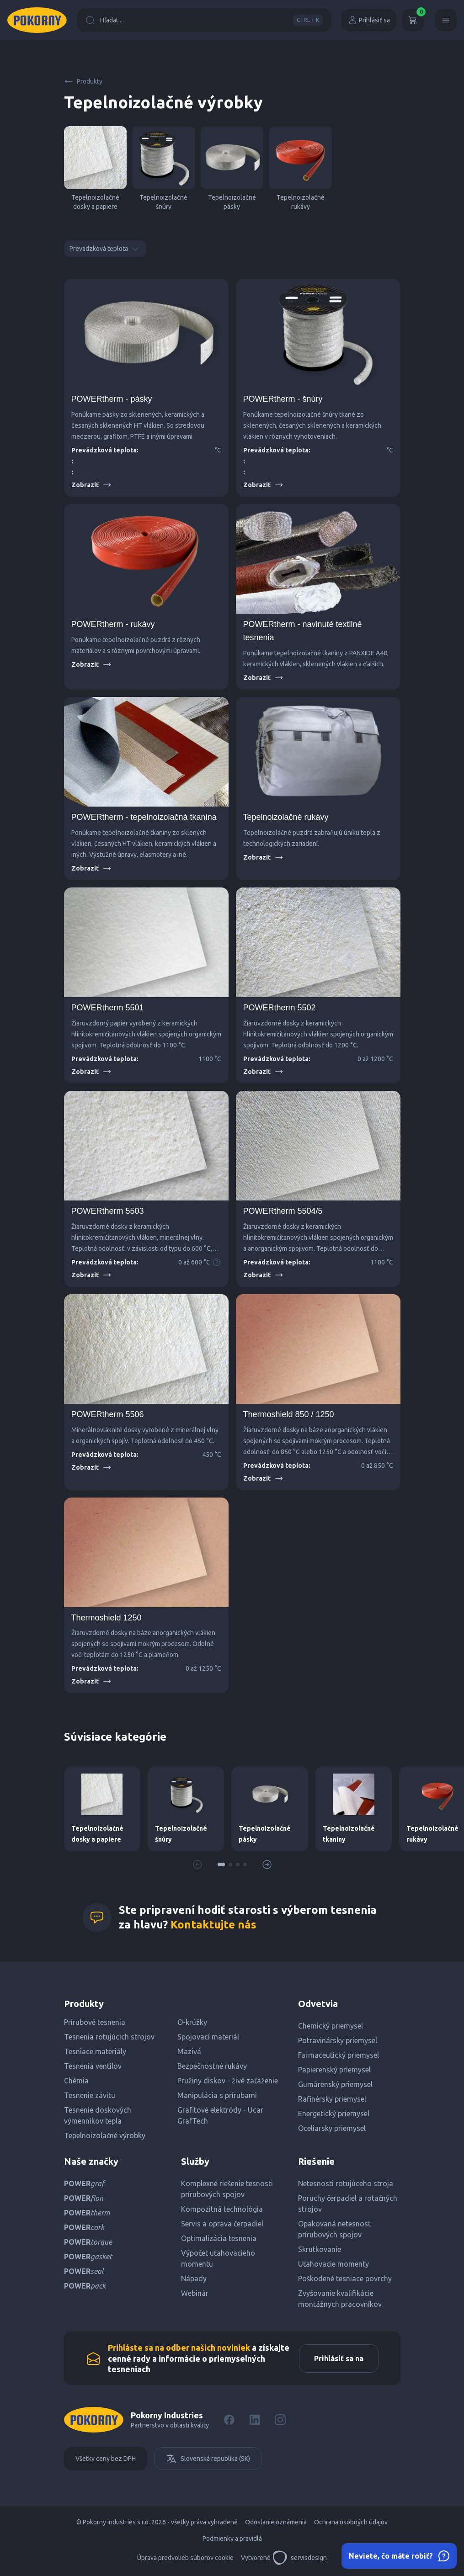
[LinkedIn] (254, 2419)
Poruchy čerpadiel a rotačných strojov (347, 2203)
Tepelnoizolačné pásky (232, 168)
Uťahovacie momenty (333, 2264)
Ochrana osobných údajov (351, 2522)
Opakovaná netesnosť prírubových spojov (334, 2229)
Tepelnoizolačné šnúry (163, 168)
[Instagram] (280, 2419)
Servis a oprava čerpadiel (222, 2224)
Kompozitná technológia (222, 2209)
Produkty (83, 81)
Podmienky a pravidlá (232, 2538)
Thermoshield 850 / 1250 (288, 1414)
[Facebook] (229, 2419)
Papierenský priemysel (334, 2070)
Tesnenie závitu (89, 2095)
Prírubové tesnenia (94, 2022)
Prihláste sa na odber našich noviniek (179, 2347)
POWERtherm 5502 (279, 1007)
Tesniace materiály (95, 2051)
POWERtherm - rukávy (113, 624)
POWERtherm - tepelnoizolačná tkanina (144, 817)
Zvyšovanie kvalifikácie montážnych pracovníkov (340, 2298)
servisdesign (299, 2557)
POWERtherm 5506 (107, 1414)
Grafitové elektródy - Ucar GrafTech (220, 2115)
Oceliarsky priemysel (332, 2128)
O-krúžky (192, 2022)
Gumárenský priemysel (335, 2084)
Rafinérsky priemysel (332, 2099)
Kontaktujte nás (213, 1924)
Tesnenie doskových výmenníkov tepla (97, 2115)
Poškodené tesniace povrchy (345, 2278)
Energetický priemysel (333, 2113)
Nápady (194, 2278)
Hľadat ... (204, 20)
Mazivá (189, 2051)
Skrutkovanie (319, 2249)
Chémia (76, 2081)
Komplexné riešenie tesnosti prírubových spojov (227, 2189)
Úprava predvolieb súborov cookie (185, 2557)
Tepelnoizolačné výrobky (104, 2135)
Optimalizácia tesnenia (218, 2238)
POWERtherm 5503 (107, 1211)
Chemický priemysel (330, 2026)
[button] (221, 1864)
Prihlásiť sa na (338, 2358)
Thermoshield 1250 (106, 1617)
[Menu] (446, 20)
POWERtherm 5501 (107, 1007)
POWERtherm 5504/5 (283, 1211)
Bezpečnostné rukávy (212, 2066)
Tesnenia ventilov (93, 2066)
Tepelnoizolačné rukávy (300, 168)
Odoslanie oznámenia (276, 2522)
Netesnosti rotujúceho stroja (345, 2183)
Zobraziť (91, 484)
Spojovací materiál (208, 2037)
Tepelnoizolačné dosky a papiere (95, 168)
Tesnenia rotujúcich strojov (109, 2037)
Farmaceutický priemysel (338, 2055)
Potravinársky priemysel (337, 2040)
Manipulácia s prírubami (217, 2095)
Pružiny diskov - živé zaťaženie (227, 2081)
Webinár (194, 2293)
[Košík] (413, 20)
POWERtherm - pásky (111, 399)
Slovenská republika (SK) (208, 2458)
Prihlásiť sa (369, 20)
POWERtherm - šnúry (283, 399)
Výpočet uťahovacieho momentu (218, 2258)
